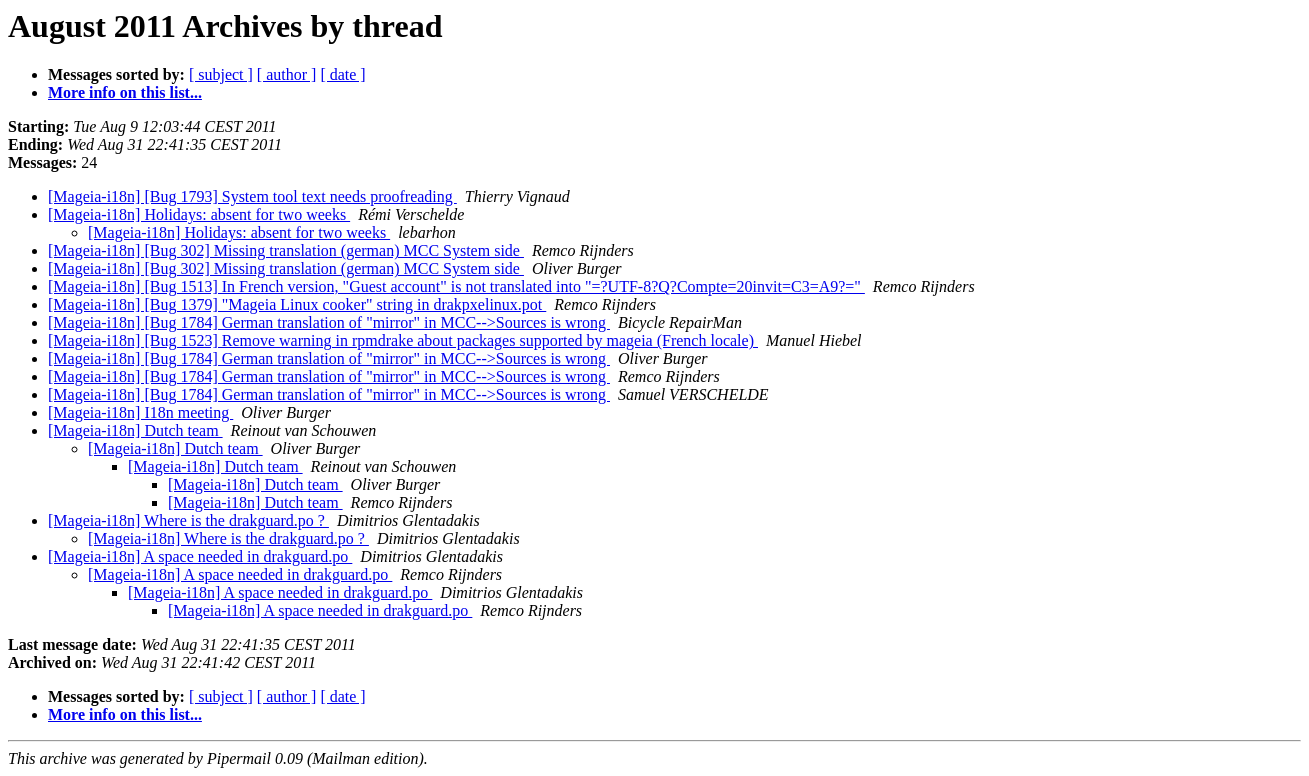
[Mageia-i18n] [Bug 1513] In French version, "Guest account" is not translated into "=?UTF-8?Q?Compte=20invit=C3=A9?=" (456, 286)
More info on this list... (125, 92)
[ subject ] (221, 74)
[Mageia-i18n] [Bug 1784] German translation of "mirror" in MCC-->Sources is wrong (329, 322)
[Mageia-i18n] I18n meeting (140, 412)
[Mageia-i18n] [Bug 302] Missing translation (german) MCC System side (286, 250)
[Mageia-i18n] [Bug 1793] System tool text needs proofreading (252, 196)
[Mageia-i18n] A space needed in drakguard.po (200, 556)
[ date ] (342, 74)
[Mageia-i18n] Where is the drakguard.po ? (188, 520)
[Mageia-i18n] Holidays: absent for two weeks (199, 214)
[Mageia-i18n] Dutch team (135, 430)
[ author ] (287, 74)
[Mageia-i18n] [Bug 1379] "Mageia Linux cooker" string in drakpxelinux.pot (297, 304)
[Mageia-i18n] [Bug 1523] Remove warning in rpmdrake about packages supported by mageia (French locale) (403, 340)
